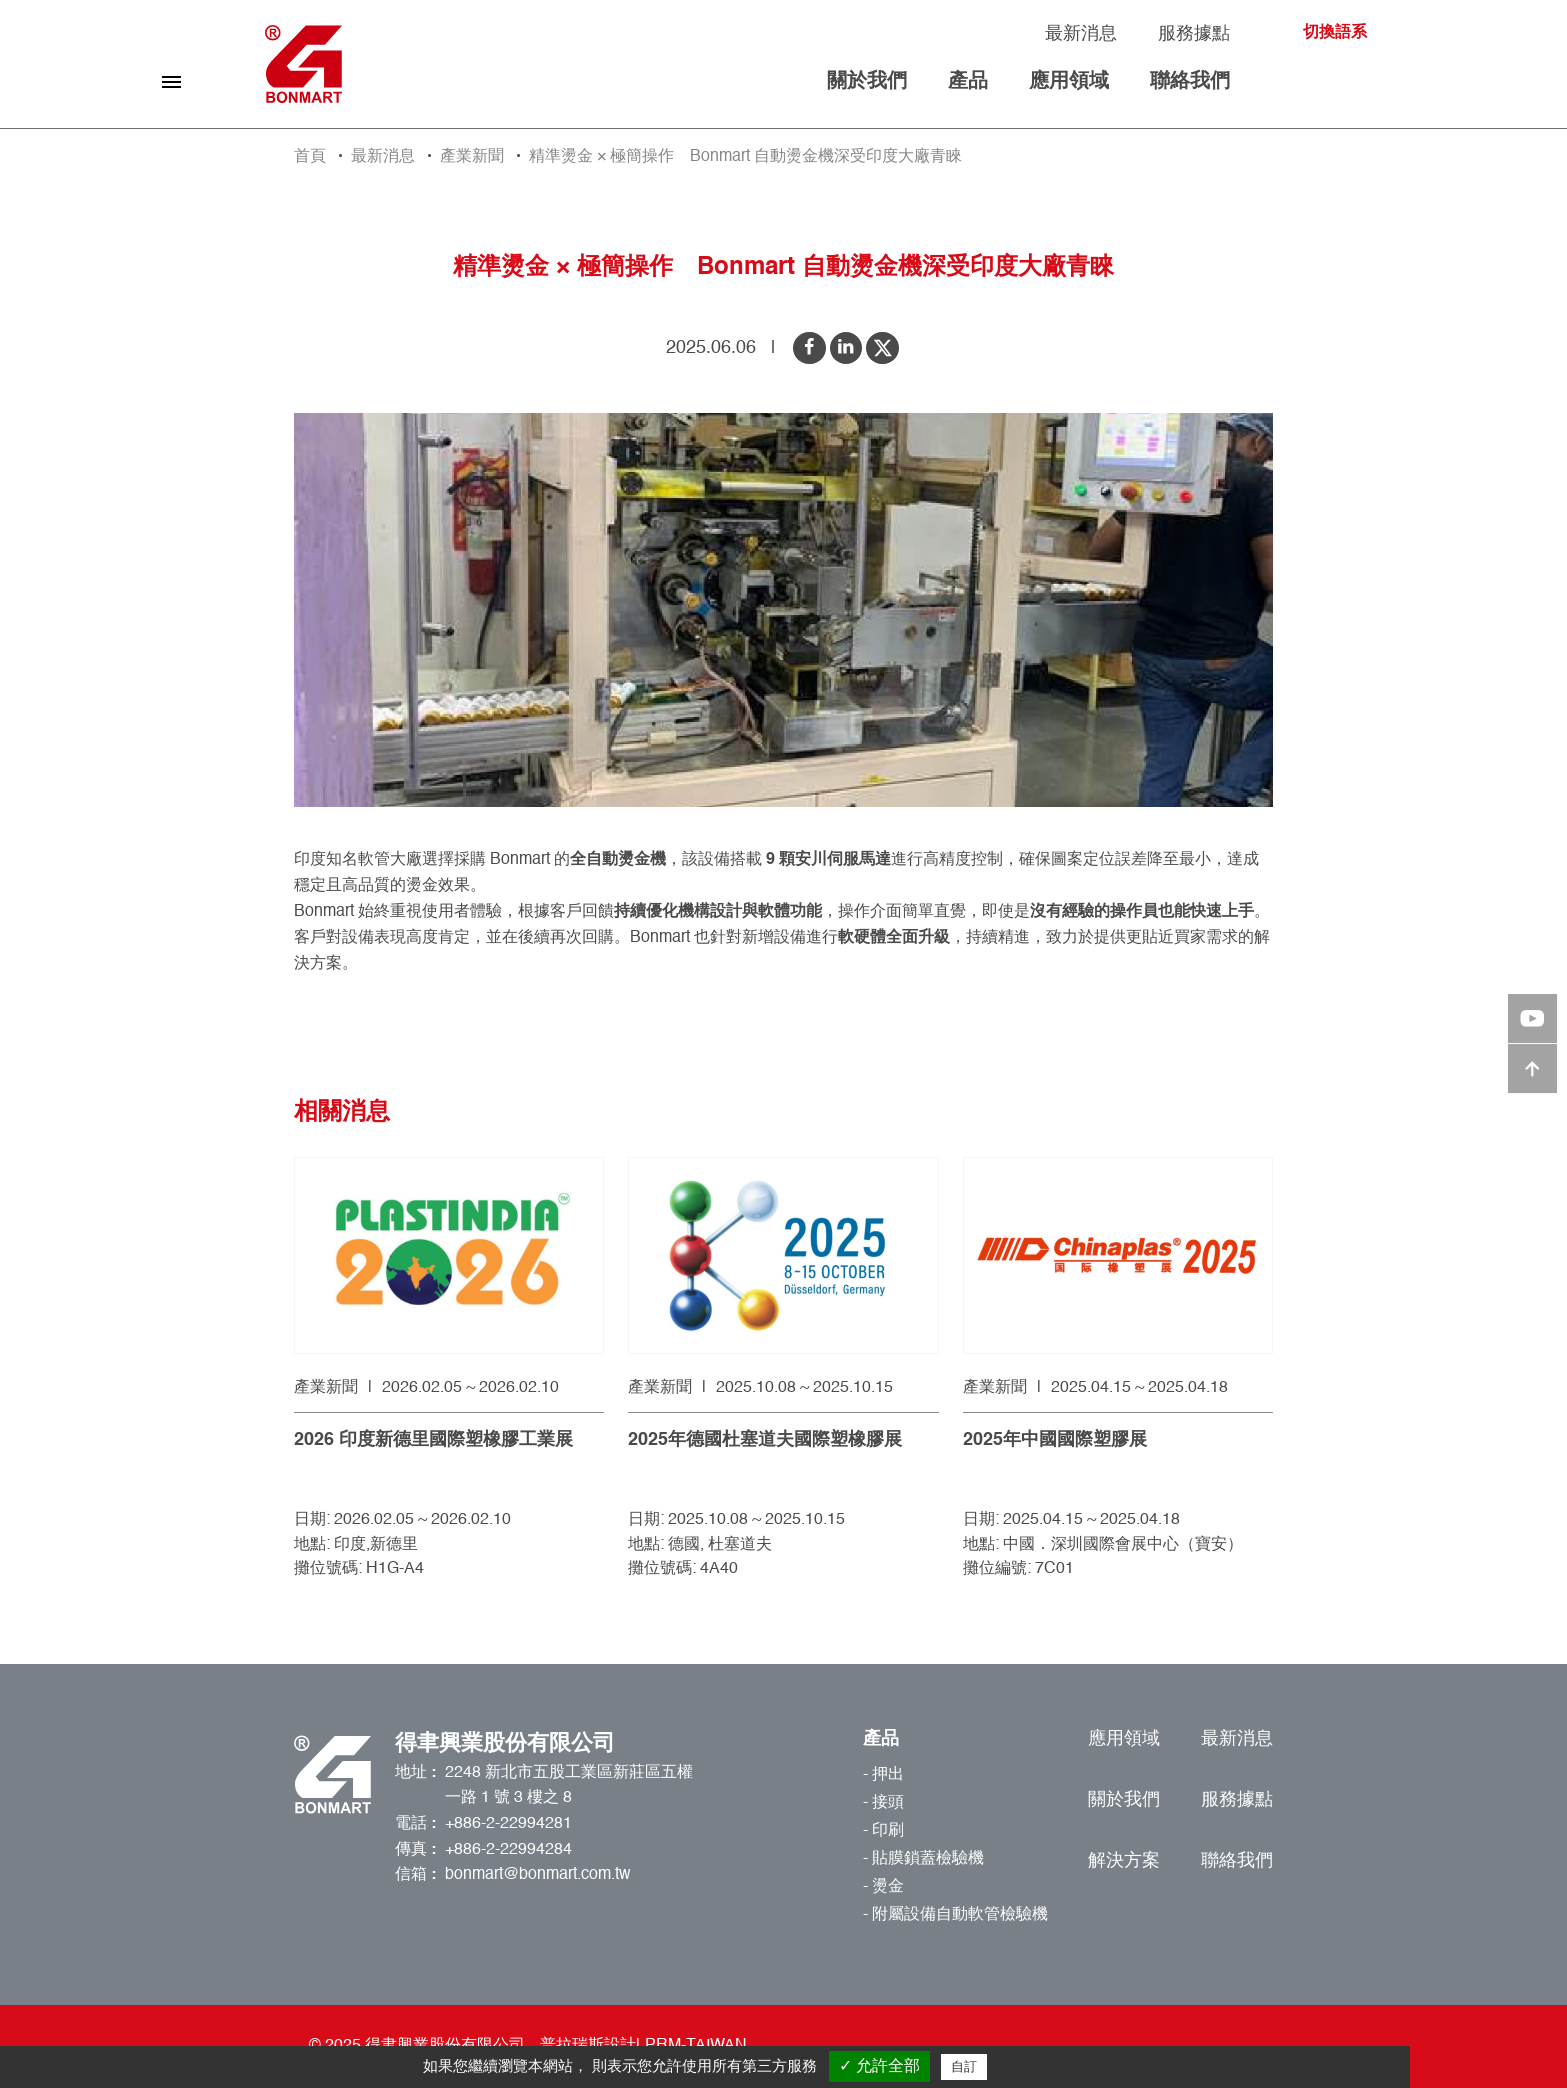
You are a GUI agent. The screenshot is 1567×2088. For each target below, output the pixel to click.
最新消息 (1081, 34)
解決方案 (1124, 1861)
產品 (968, 82)
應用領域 (1069, 82)
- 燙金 (883, 1887)
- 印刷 (883, 1831)
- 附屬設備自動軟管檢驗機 (955, 1915)
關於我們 (867, 82)
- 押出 (883, 1775)
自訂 (964, 2066)
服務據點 (1194, 34)
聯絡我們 (1190, 82)
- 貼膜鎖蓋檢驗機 (923, 1859)
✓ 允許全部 (879, 2065)
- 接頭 (883, 1803)
